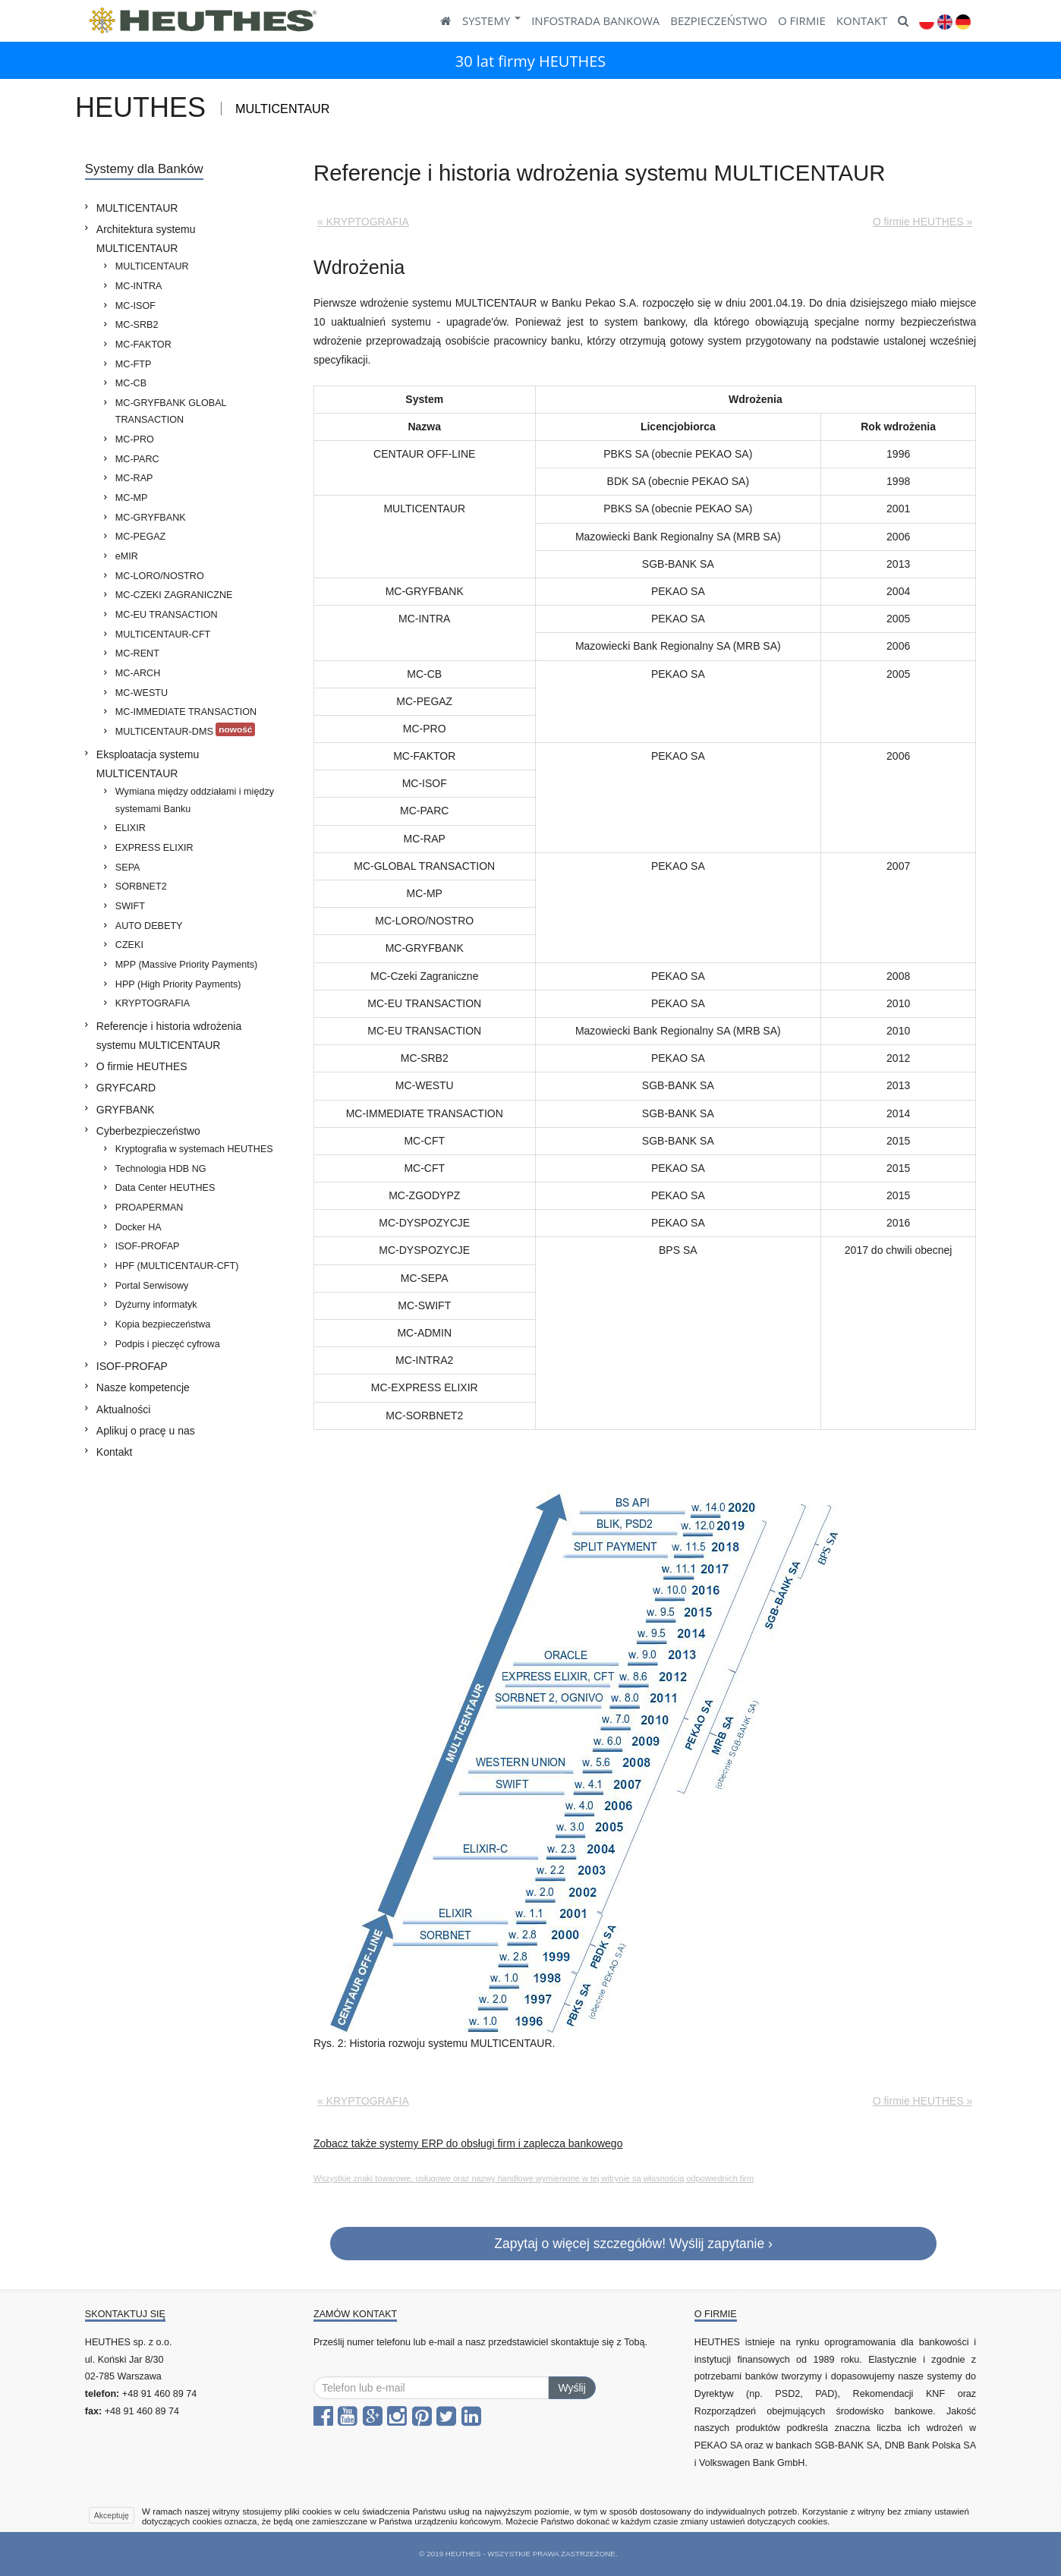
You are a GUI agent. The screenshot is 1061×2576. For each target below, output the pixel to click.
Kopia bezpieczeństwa (162, 1324)
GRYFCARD (126, 1088)
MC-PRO (134, 439)
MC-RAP (134, 478)
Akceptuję (111, 2515)
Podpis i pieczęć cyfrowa (167, 1344)
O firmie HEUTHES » (922, 222)
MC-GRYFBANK (150, 517)
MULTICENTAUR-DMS (185, 730)
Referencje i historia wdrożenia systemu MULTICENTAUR (168, 1035)
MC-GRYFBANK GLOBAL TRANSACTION (170, 412)
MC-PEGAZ (140, 536)
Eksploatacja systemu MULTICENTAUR (147, 763)
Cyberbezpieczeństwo (148, 1131)
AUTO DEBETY (149, 926)
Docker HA (138, 1227)
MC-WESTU (141, 693)
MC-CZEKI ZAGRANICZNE (174, 595)
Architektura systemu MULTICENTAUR (146, 238)
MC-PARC (137, 459)
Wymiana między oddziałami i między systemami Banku (194, 800)
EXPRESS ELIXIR (154, 847)
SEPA (127, 867)
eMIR (126, 556)
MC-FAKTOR (143, 344)
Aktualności (123, 1409)
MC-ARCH (137, 673)
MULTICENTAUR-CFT (162, 634)
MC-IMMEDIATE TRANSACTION (186, 712)
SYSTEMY (491, 20)
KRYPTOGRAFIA (152, 1003)
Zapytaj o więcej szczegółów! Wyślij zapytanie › (633, 2243)
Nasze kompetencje (143, 1387)
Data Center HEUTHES (165, 1188)
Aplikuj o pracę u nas (145, 1431)
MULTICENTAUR (137, 208)
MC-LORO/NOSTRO (159, 576)
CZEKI (129, 945)
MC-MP (131, 498)
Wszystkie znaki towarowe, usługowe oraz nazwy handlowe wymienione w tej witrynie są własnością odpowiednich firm (533, 2178)
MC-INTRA (138, 286)
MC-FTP (133, 364)
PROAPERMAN (149, 1207)
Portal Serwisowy (152, 1285)
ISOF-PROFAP (147, 1246)
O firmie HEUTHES (141, 1066)
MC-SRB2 (137, 325)
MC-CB (130, 383)
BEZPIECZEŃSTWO (718, 20)
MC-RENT (137, 653)
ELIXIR (130, 828)
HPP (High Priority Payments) (178, 984)
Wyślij (571, 2388)
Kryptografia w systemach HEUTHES (194, 1149)
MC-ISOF (135, 306)
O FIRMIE (802, 20)
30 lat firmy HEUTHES (530, 61)
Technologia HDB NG (160, 1169)
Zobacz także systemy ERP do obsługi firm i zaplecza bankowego (468, 2143)
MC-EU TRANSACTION (166, 614)
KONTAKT (861, 20)
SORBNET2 (141, 886)
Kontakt (114, 1452)
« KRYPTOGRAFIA (363, 222)
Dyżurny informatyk (156, 1304)
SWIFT (130, 906)
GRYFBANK (125, 1110)
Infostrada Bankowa (595, 20)
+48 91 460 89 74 (159, 2394)
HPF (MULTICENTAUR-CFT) (177, 1266)
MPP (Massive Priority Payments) (186, 964)
